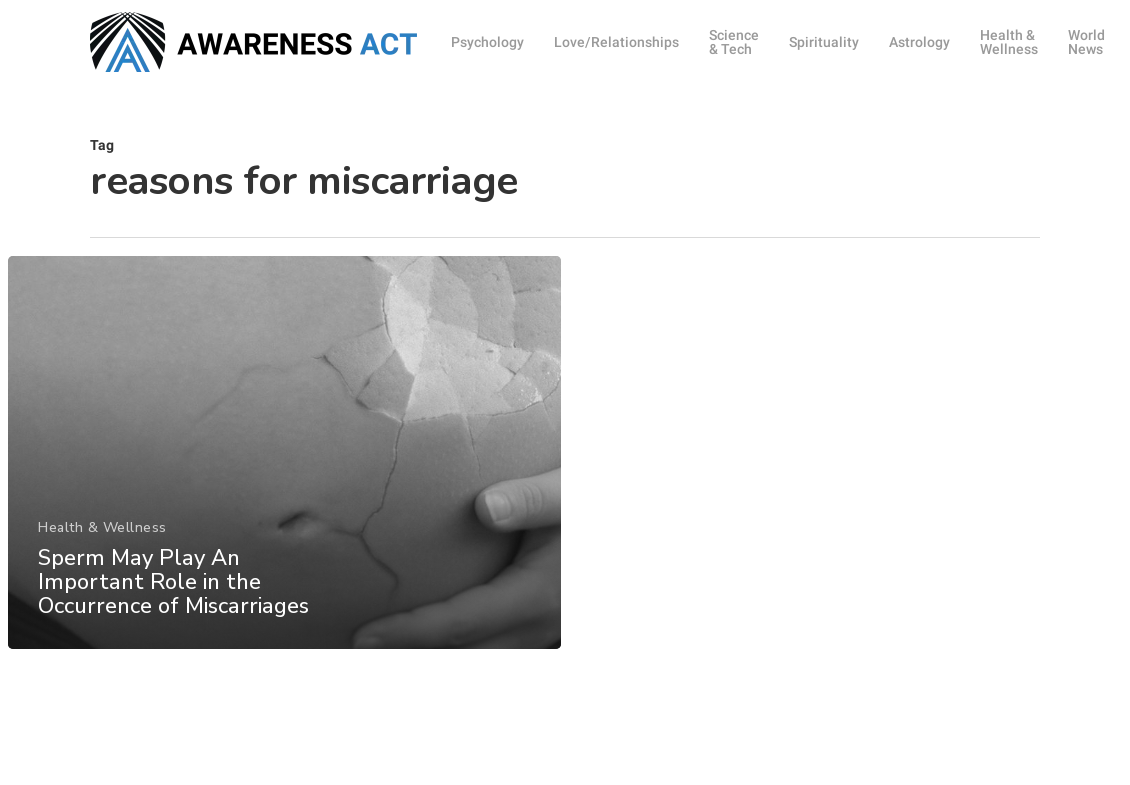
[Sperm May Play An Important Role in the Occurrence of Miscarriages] (284, 464)
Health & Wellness (102, 539)
